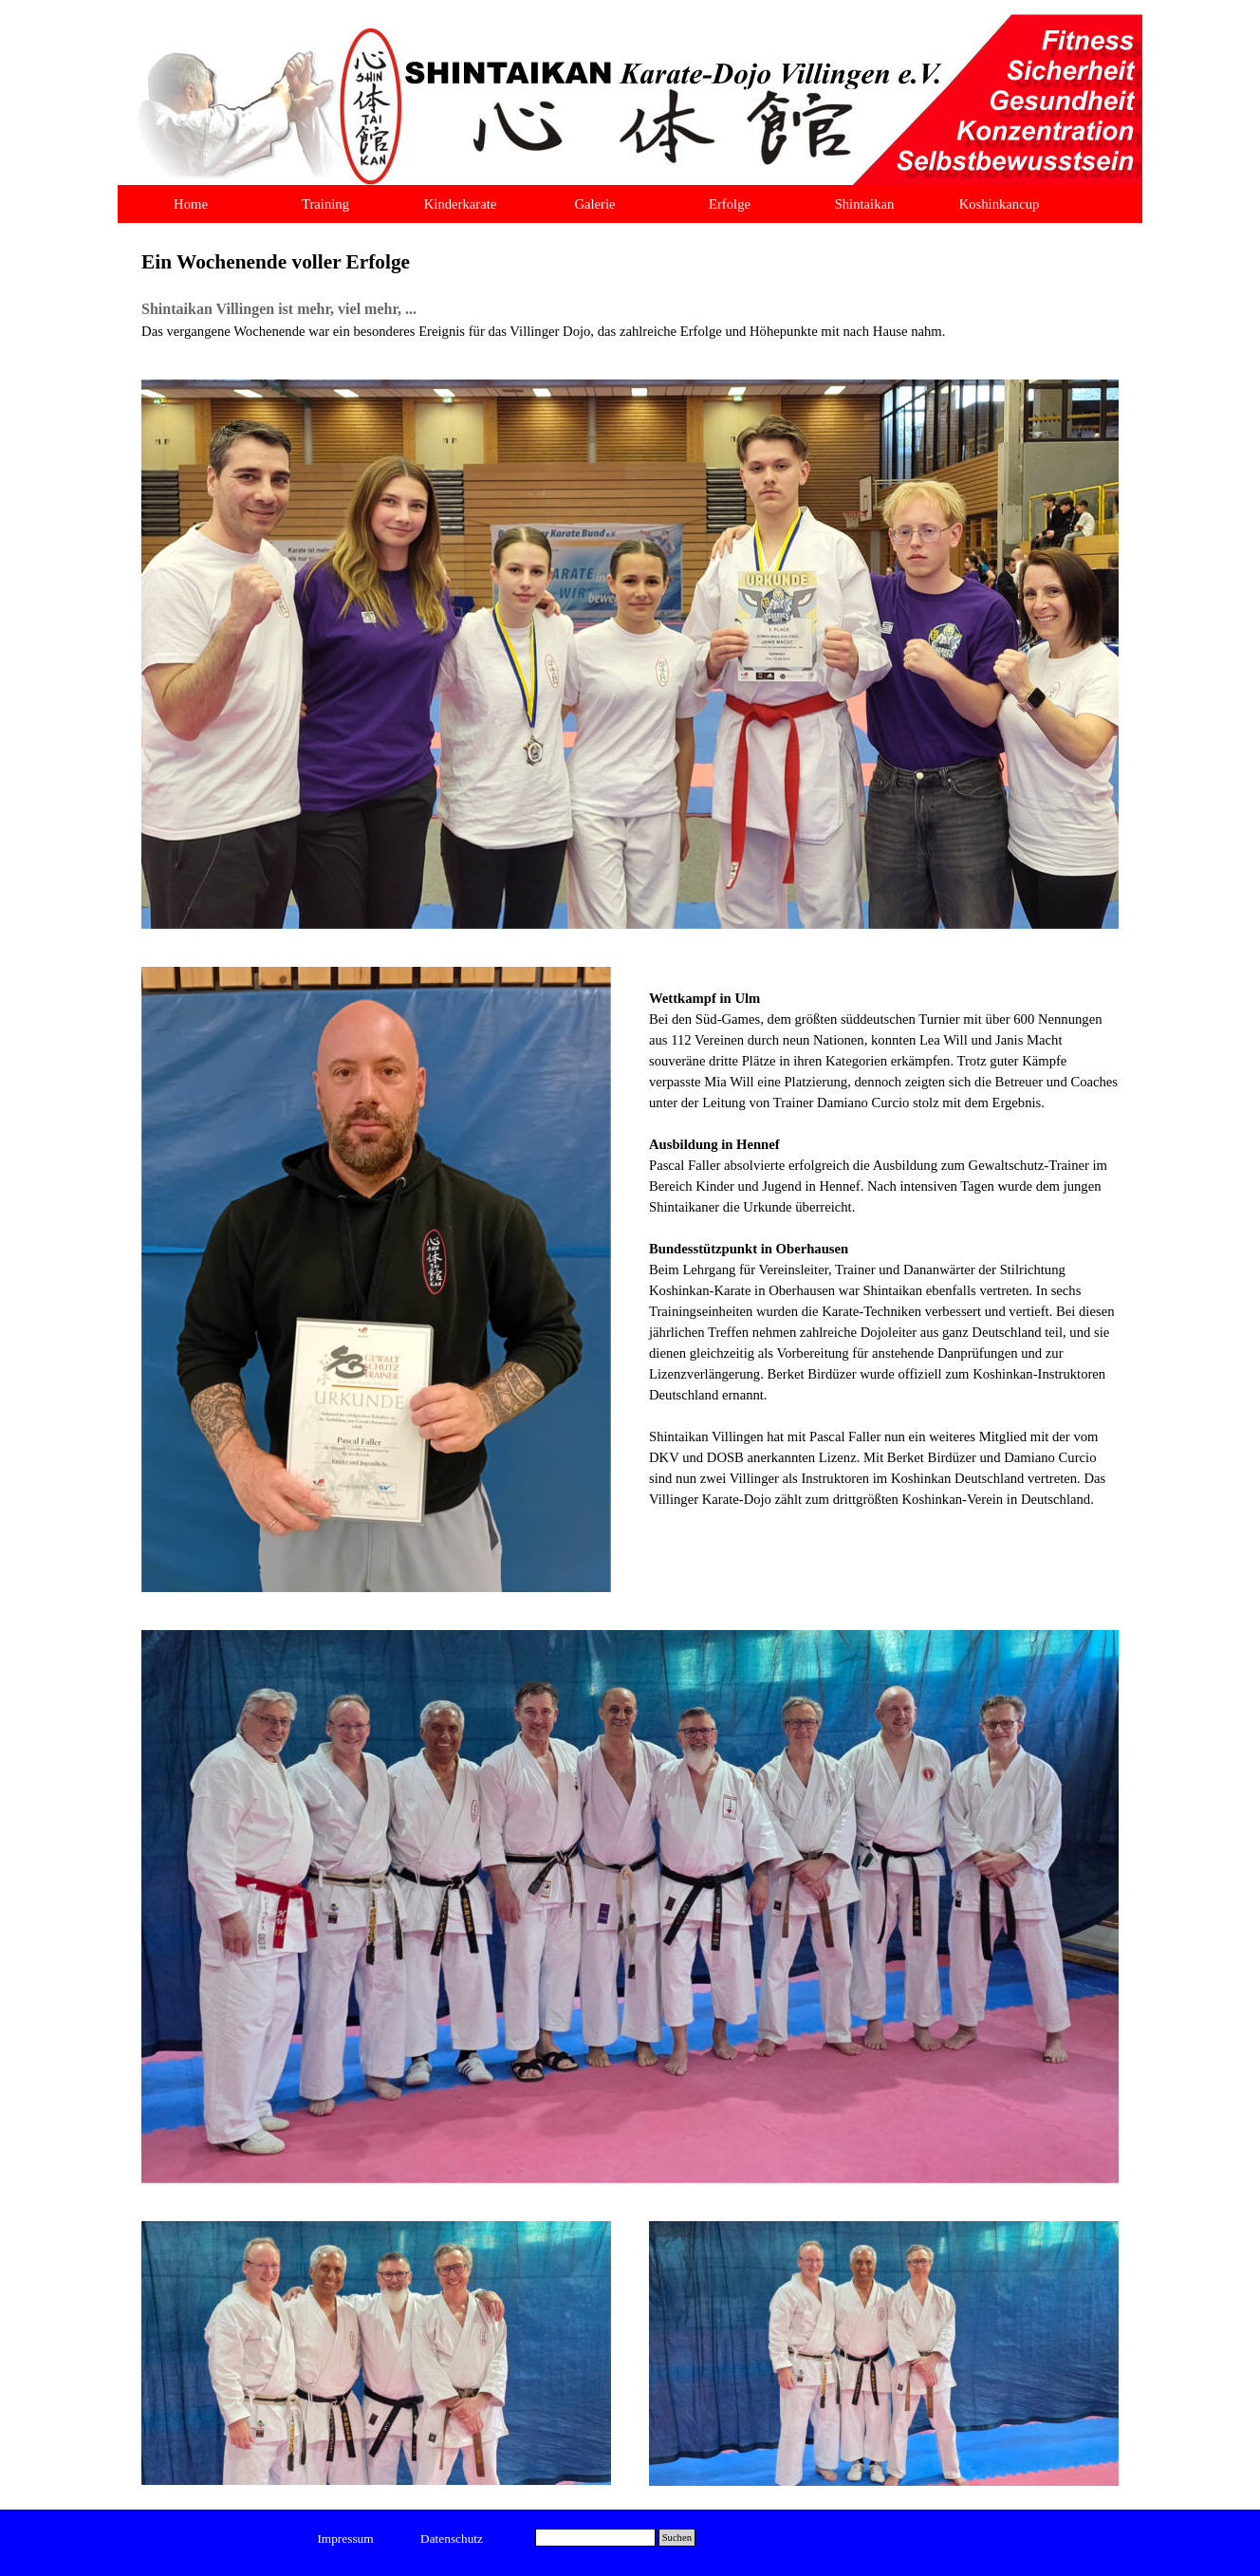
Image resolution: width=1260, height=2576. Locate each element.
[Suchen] (595, 2538)
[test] (345, 2539)
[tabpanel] (630, 294)
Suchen (677, 2537)
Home (191, 204)
